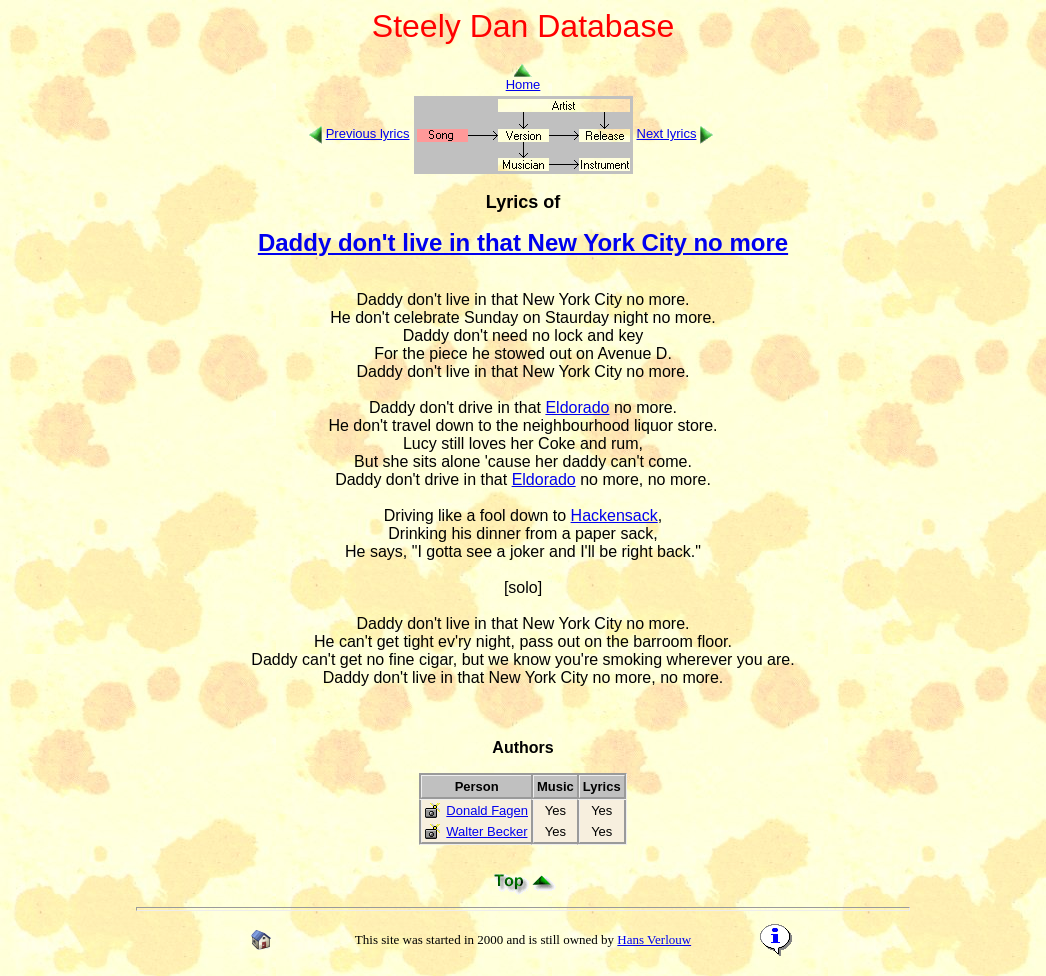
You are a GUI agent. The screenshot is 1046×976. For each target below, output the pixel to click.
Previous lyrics (368, 133)
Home (523, 78)
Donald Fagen (487, 810)
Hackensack (614, 515)
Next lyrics (667, 133)
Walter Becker (486, 831)
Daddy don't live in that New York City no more (523, 242)
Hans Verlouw (654, 939)
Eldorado (577, 407)
